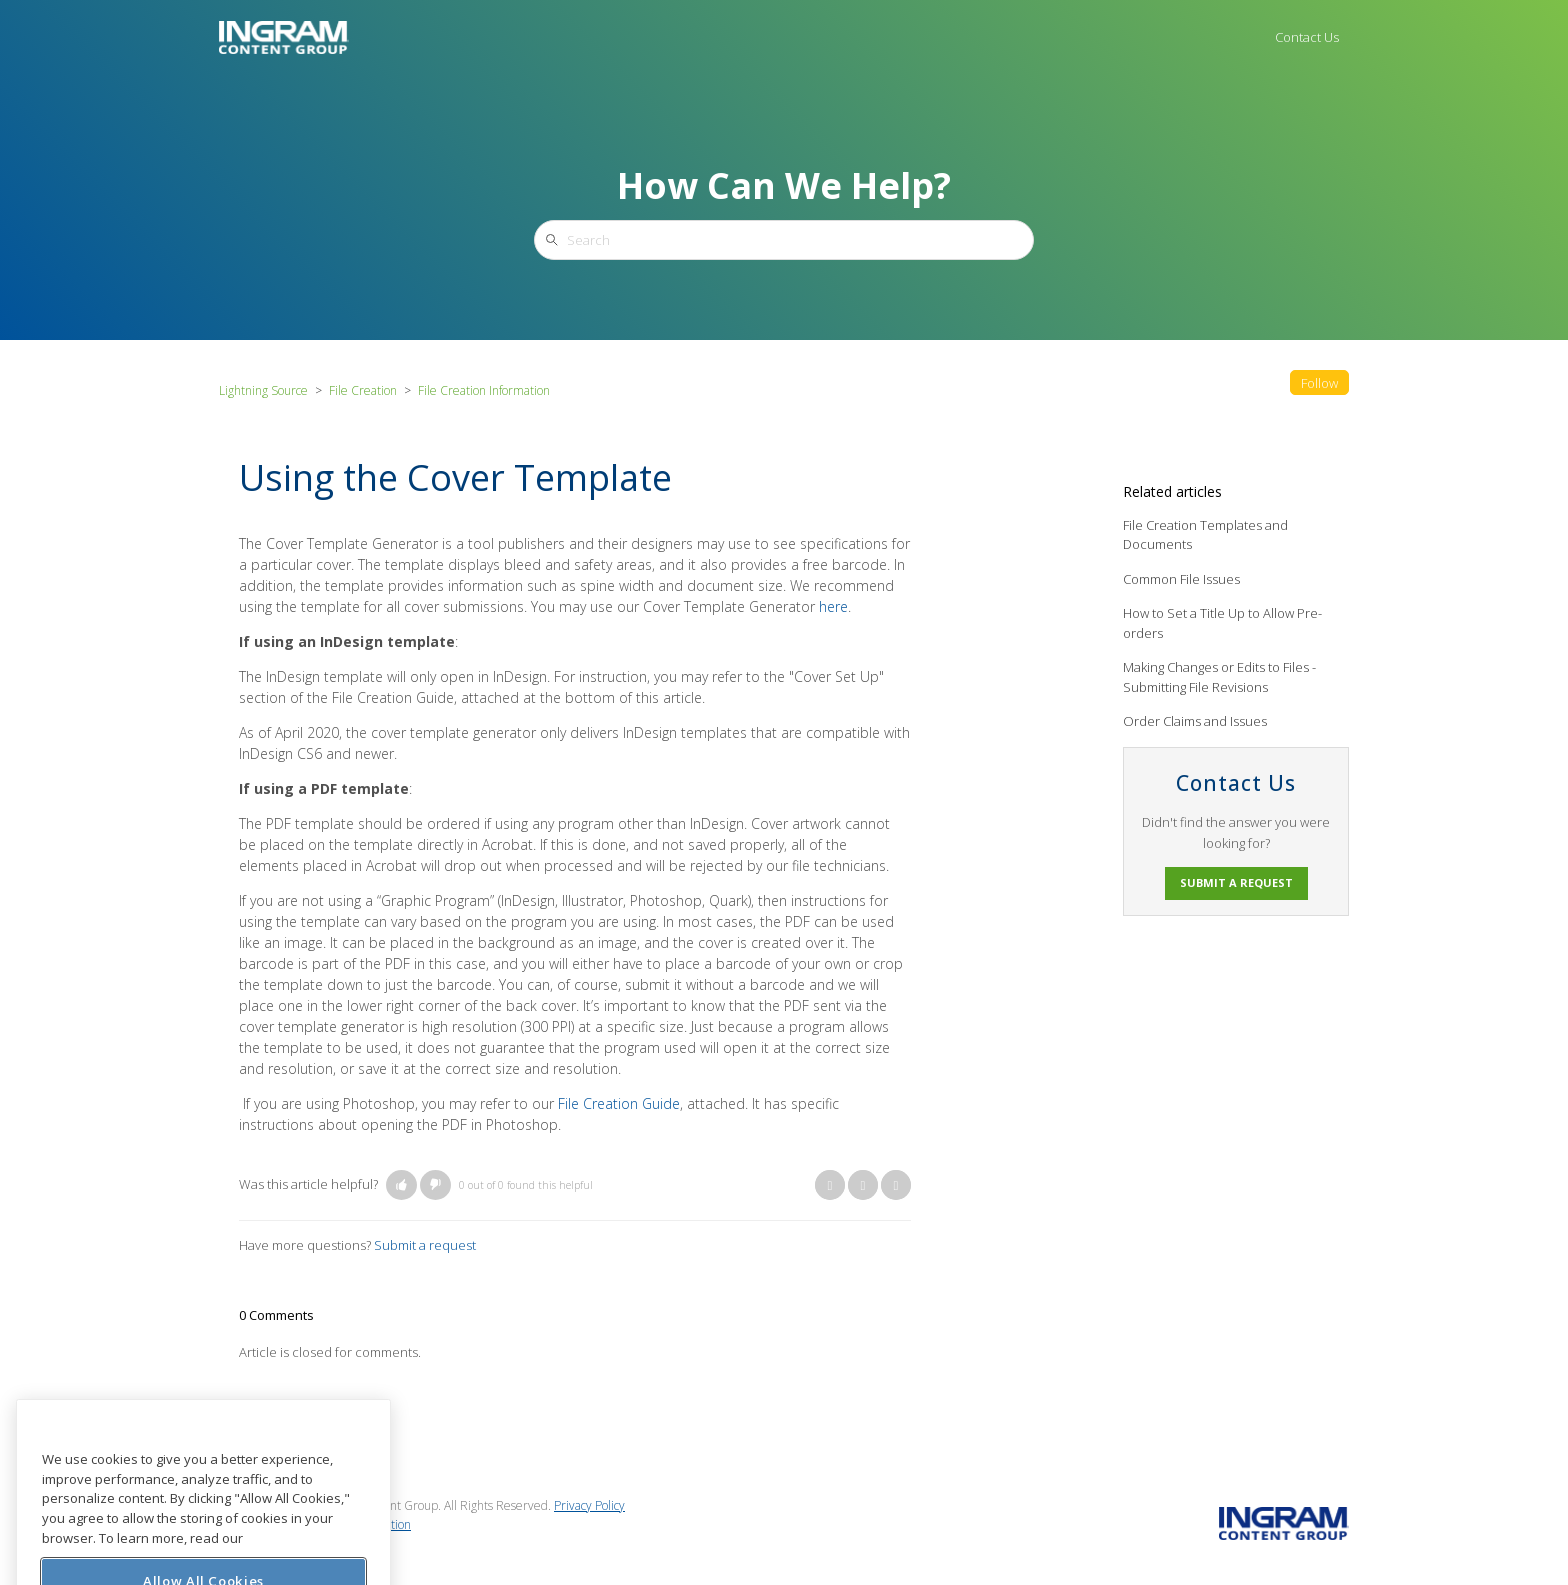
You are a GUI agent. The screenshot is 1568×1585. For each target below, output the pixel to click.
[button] (401, 1185)
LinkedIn (896, 1185)
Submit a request (425, 1245)
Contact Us (1307, 37)
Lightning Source (263, 390)
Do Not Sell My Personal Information (315, 1524)
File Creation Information (484, 390)
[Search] (784, 240)
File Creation (363, 390)
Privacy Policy (589, 1505)
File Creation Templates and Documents (1205, 535)
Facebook (830, 1185)
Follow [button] (1319, 383)
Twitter (863, 1185)
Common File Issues (1181, 579)
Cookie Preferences (271, 1542)
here (833, 606)
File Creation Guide (619, 1103)
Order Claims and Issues (1195, 721)
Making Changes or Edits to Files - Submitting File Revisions (1219, 677)
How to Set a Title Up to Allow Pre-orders (1222, 623)
